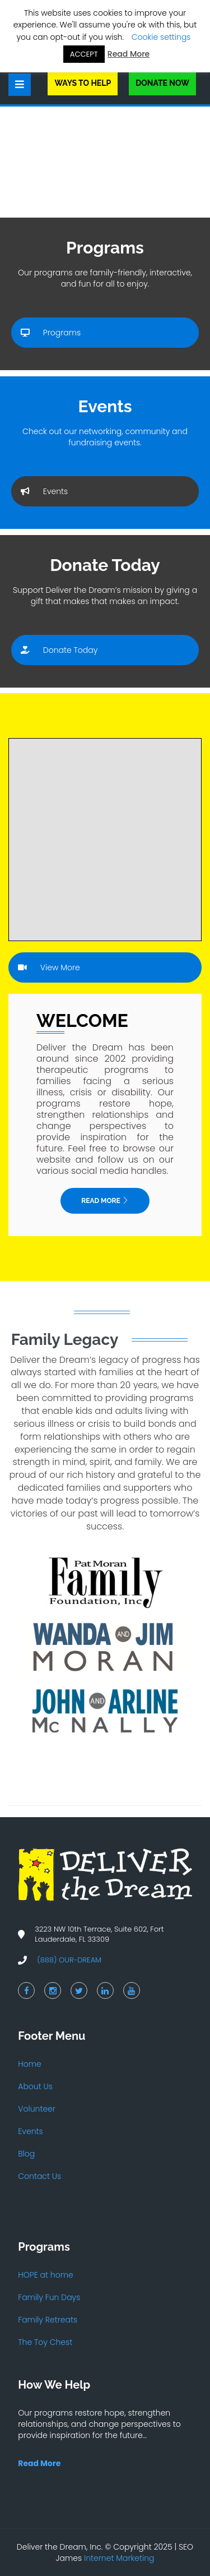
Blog (26, 2153)
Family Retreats (47, 2319)
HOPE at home (45, 2274)
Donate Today (59, 650)
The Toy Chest (45, 2342)
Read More (104, 1201)
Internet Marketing (119, 2558)
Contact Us (39, 2176)
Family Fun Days (49, 2297)
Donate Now (162, 83)
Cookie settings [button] (161, 37)
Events (44, 491)
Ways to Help (82, 83)
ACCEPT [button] (84, 54)
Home (29, 2064)
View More (49, 967)
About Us (35, 2086)
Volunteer (36, 2108)
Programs (51, 332)
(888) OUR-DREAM (69, 1960)
